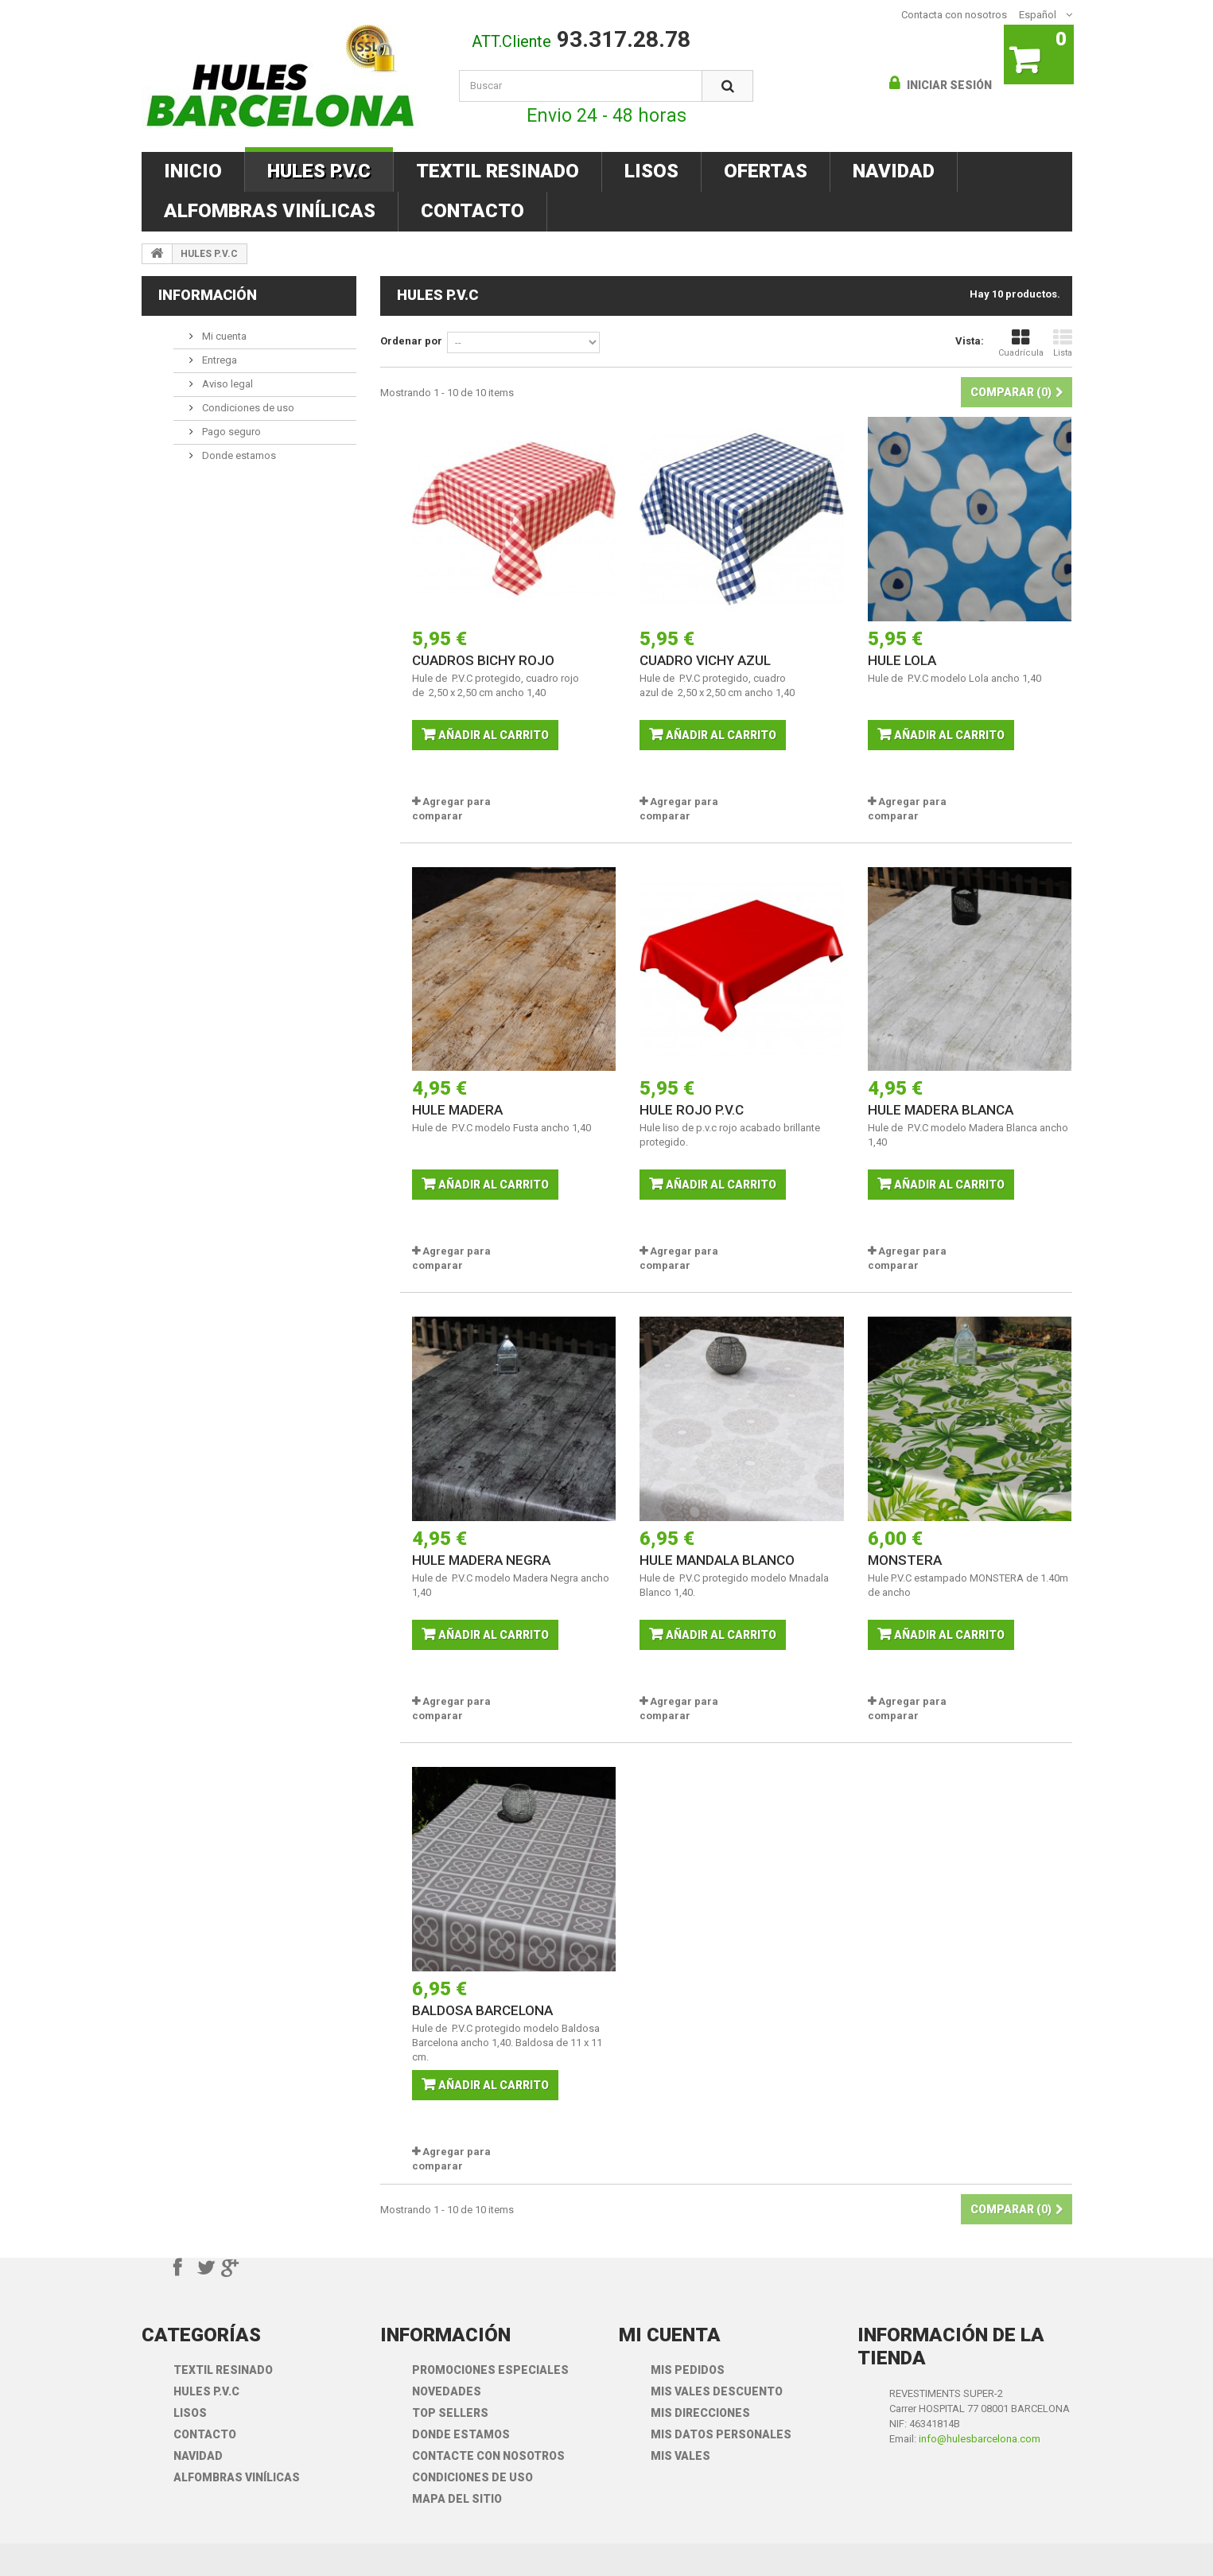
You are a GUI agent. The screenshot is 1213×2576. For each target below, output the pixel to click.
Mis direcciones (700, 2413)
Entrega (218, 360)
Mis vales (680, 2456)
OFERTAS (765, 171)
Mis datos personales (721, 2434)
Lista (1062, 343)
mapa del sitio (457, 2498)
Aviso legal (226, 384)
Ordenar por (411, 341)
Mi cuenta (223, 336)
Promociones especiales (490, 2370)
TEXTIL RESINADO (497, 171)
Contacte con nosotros (488, 2456)
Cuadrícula (1021, 343)
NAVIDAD (894, 171)
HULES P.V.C (319, 171)
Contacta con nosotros (954, 15)
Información (207, 294)
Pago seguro (230, 432)
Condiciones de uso (247, 408)
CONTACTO (472, 211)
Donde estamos (238, 455)
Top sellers (450, 2413)
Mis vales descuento (717, 2391)
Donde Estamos (461, 2434)
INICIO (193, 171)
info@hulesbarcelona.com (979, 2439)
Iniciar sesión (948, 85)
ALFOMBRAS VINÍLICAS (269, 211)
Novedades (446, 2391)
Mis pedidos (688, 2370)
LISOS (651, 171)
